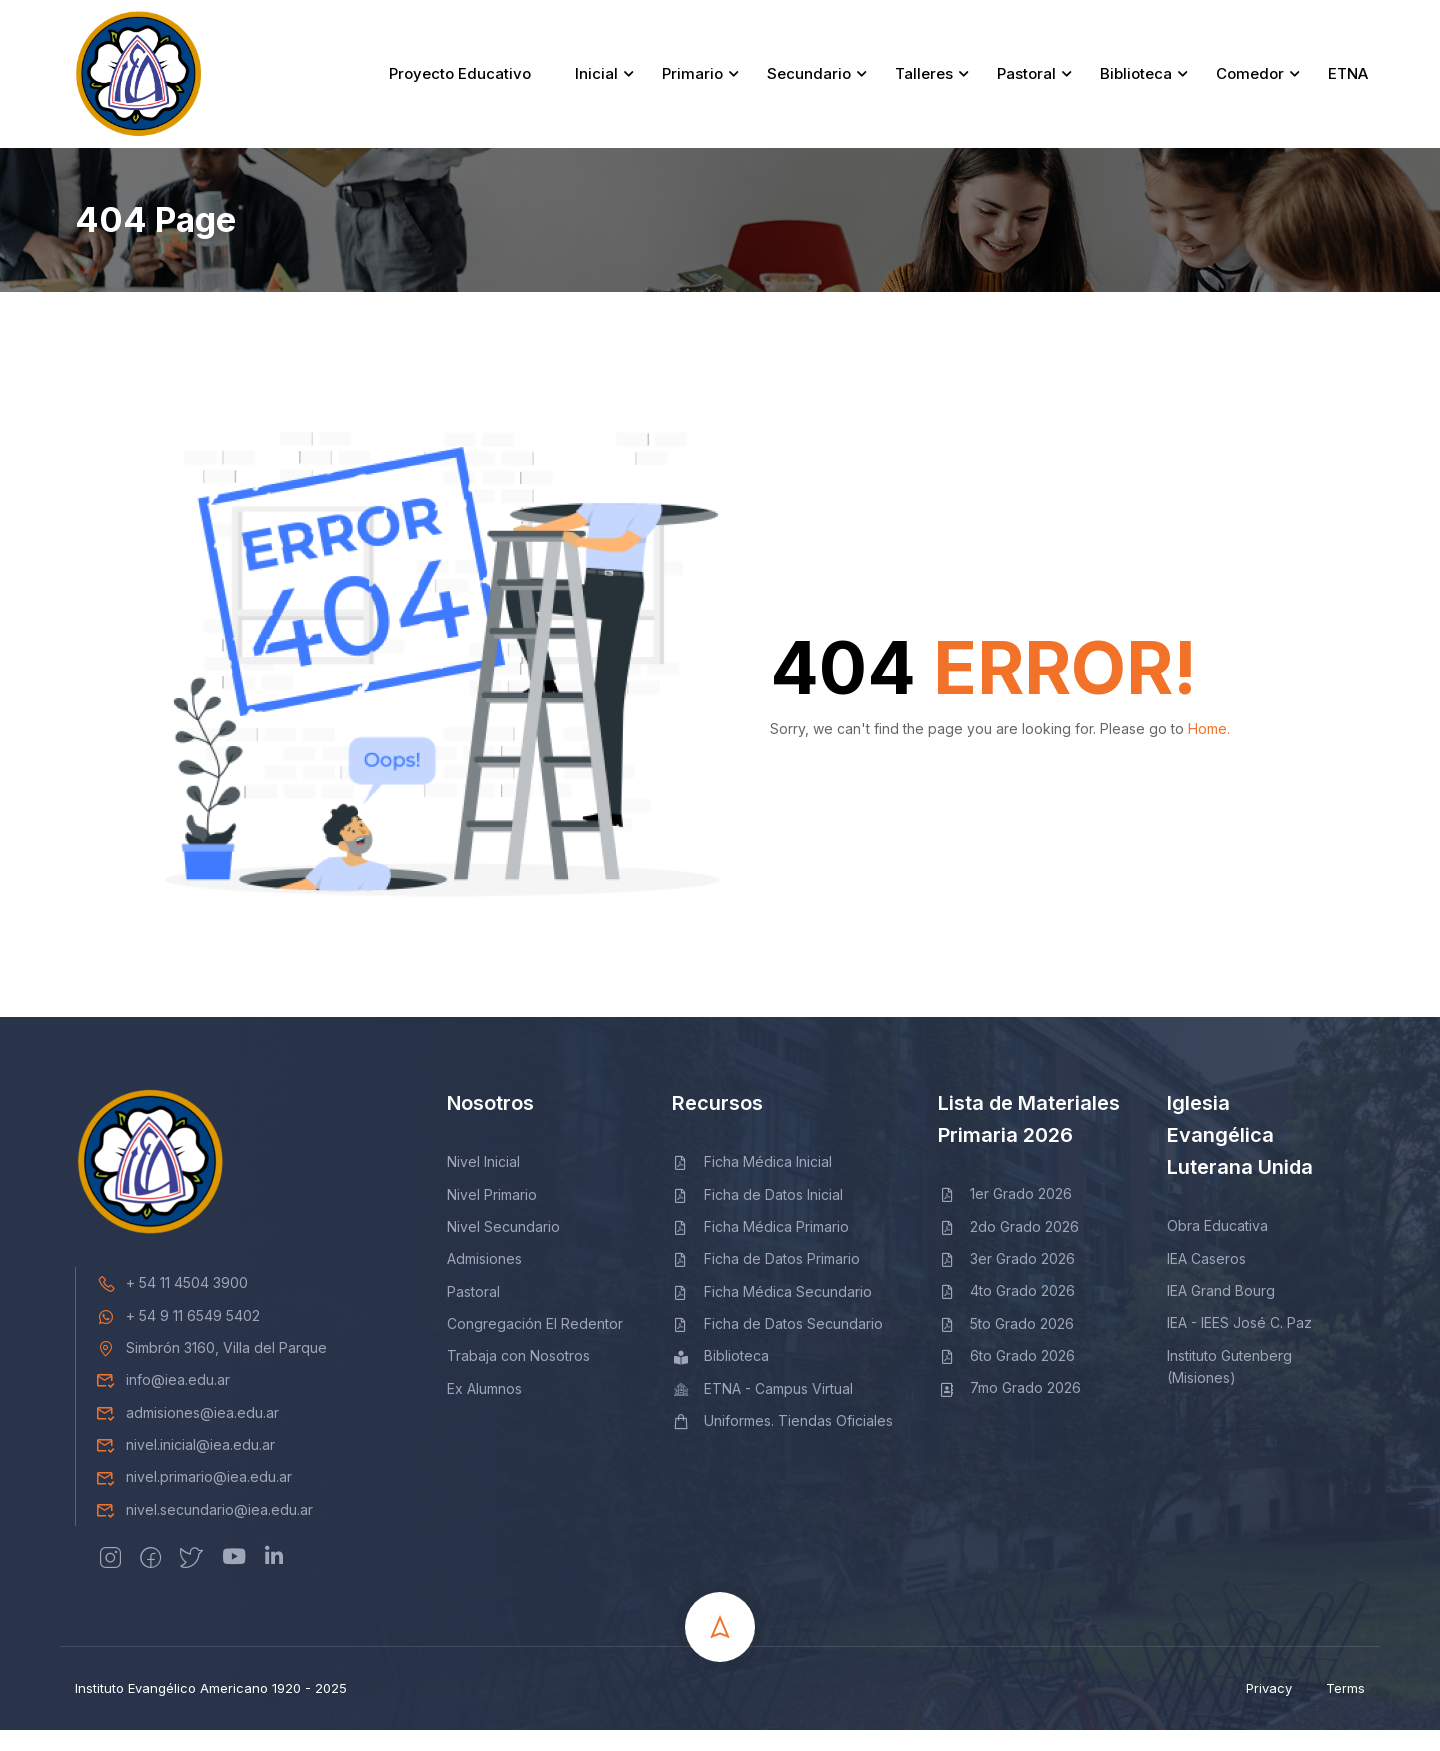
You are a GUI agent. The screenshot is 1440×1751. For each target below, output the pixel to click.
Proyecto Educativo (457, 84)
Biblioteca (1133, 84)
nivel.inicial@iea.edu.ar (185, 1466)
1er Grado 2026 (1005, 1215)
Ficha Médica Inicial (752, 1183)
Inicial (593, 84)
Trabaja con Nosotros (518, 1377)
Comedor (1247, 84)
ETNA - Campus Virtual (762, 1409)
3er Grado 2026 (1006, 1279)
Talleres (921, 84)
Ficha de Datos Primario (766, 1280)
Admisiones (484, 1280)
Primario (689, 84)
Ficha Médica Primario (760, 1247)
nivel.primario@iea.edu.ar (194, 1498)
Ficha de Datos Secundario (777, 1345)
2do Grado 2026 (1008, 1247)
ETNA (1345, 84)
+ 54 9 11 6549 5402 (178, 1336)
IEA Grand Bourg (1221, 1311)
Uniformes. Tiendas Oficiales (782, 1442)
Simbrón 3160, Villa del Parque (211, 1368)
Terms (1345, 1709)
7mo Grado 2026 (1009, 1409)
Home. (1209, 750)
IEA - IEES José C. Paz (1239, 1344)
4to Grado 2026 (1006, 1312)
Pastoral (1023, 84)
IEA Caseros (1206, 1279)
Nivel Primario (492, 1215)
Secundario (806, 84)
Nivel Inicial (483, 1183)
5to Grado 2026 (1006, 1344)
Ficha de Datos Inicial (757, 1215)
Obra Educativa (1217, 1247)
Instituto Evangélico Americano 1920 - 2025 (211, 1709)
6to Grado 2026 (1006, 1377)
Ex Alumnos (484, 1409)
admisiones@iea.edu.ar (187, 1433)
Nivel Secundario (503, 1247)
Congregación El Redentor (535, 1345)
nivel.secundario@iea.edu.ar (204, 1530)
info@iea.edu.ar (163, 1401)
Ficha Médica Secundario (772, 1312)
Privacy (1269, 1709)
